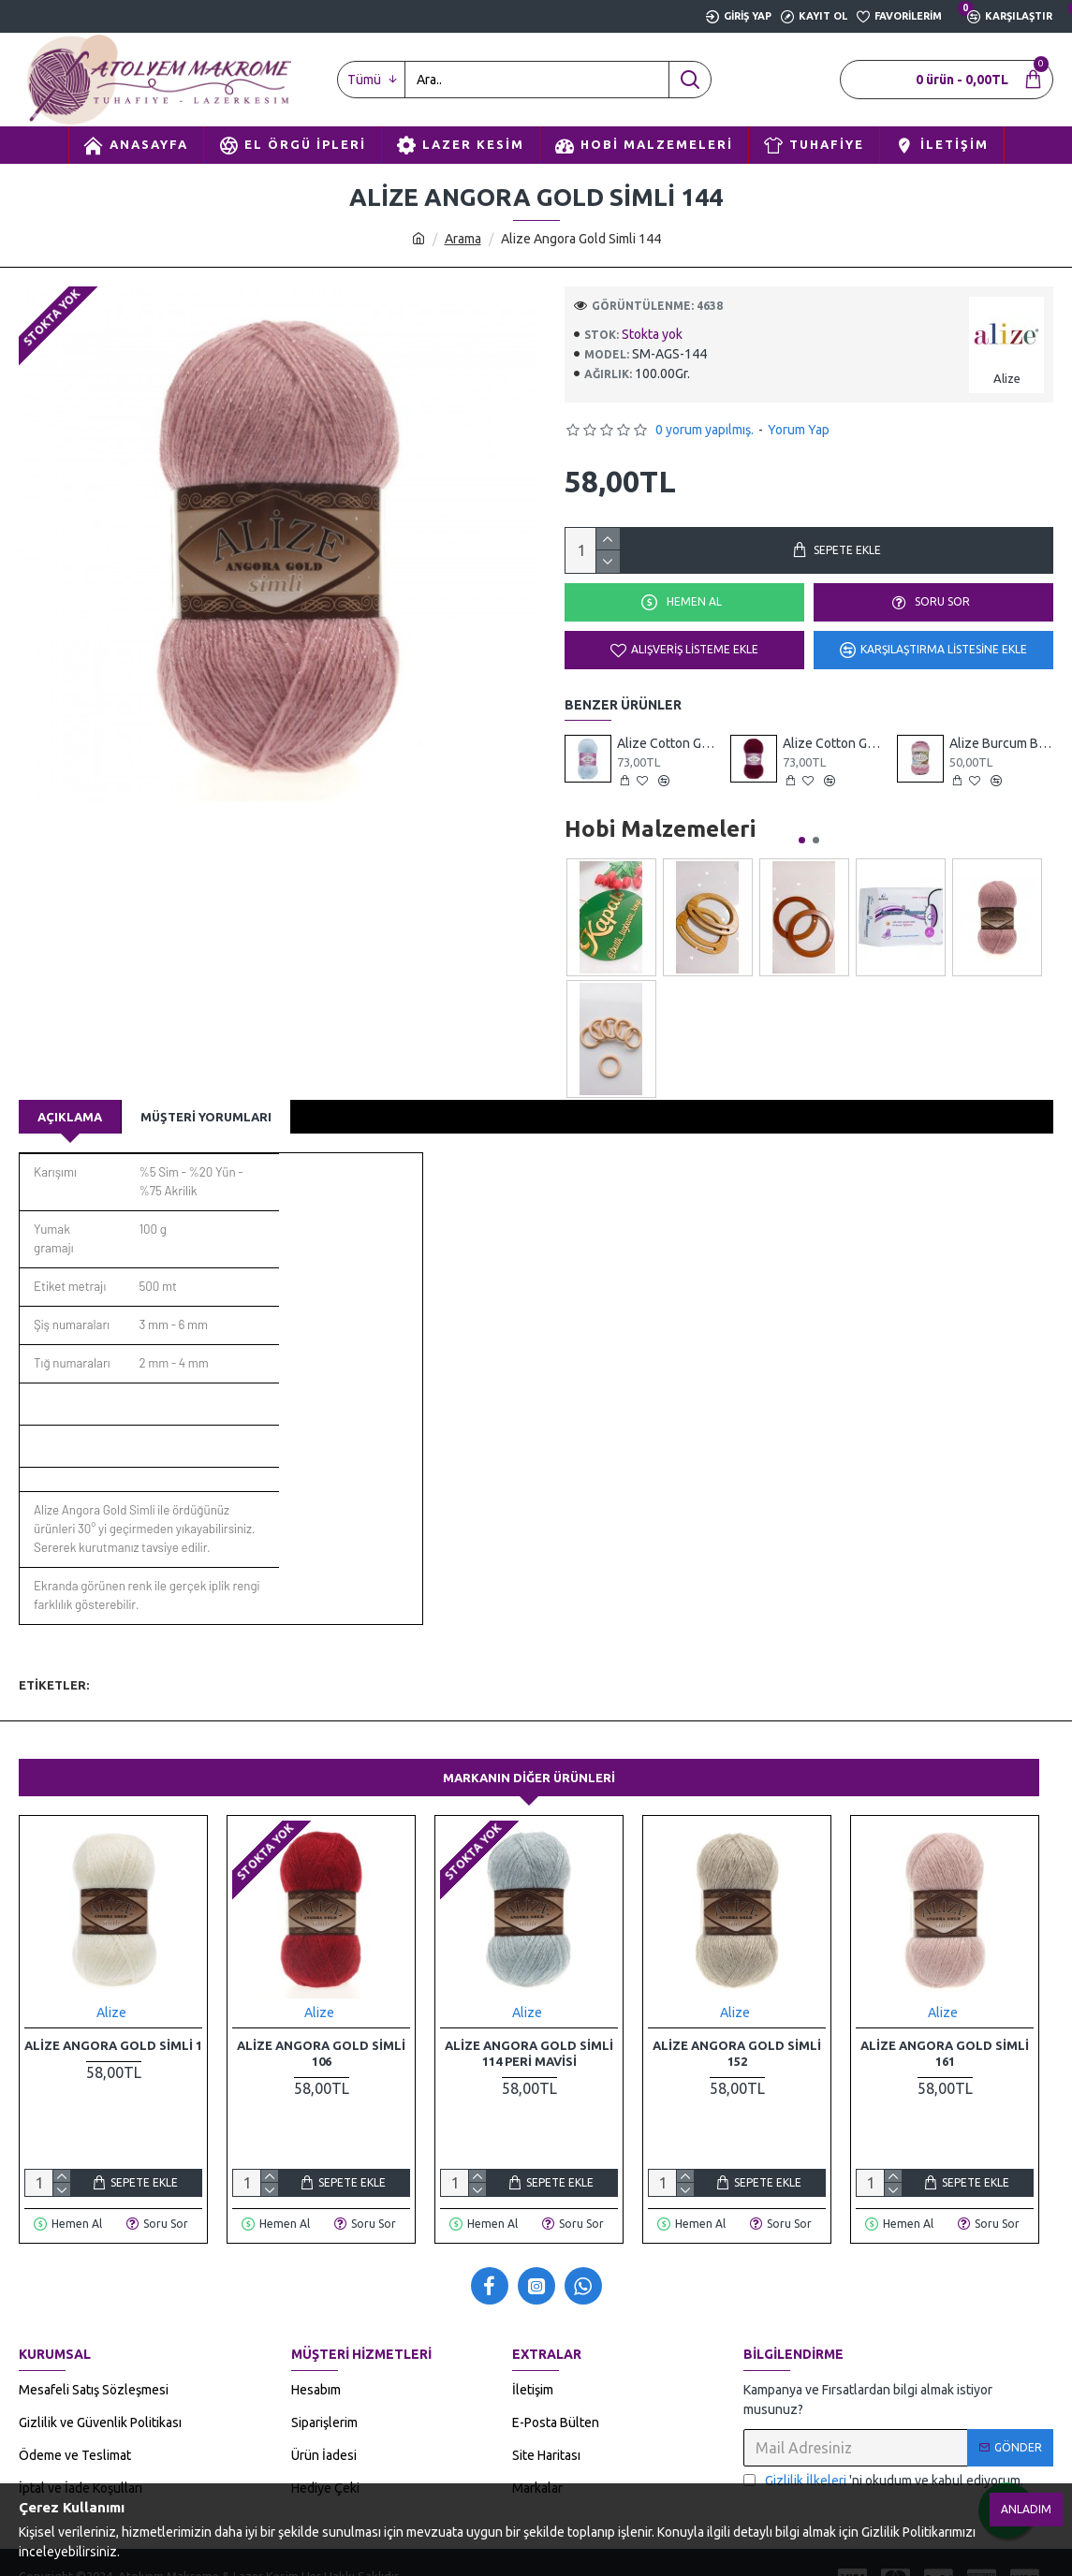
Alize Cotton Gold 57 (835, 743)
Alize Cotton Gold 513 (669, 743)
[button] (802, 840)
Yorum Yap (799, 429)
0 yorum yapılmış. (704, 429)
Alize (111, 1989)
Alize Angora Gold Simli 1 (113, 2021)
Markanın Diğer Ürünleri (529, 1754)
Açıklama (69, 1116)
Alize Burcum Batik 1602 (1001, 743)
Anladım (1026, 2509)
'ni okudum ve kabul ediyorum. (883, 2457)
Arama (463, 238)
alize (116, 1661)
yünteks (509, 1661)
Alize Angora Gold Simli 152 (737, 2029)
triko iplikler (342, 1661)
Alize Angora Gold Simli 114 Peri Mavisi (529, 2029)
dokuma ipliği (431, 1661)
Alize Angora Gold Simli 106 (321, 2029)
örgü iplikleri (184, 1661)
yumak (568, 1661)
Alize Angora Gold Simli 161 (944, 2029)
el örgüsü (264, 1661)
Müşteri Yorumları (206, 1116)
